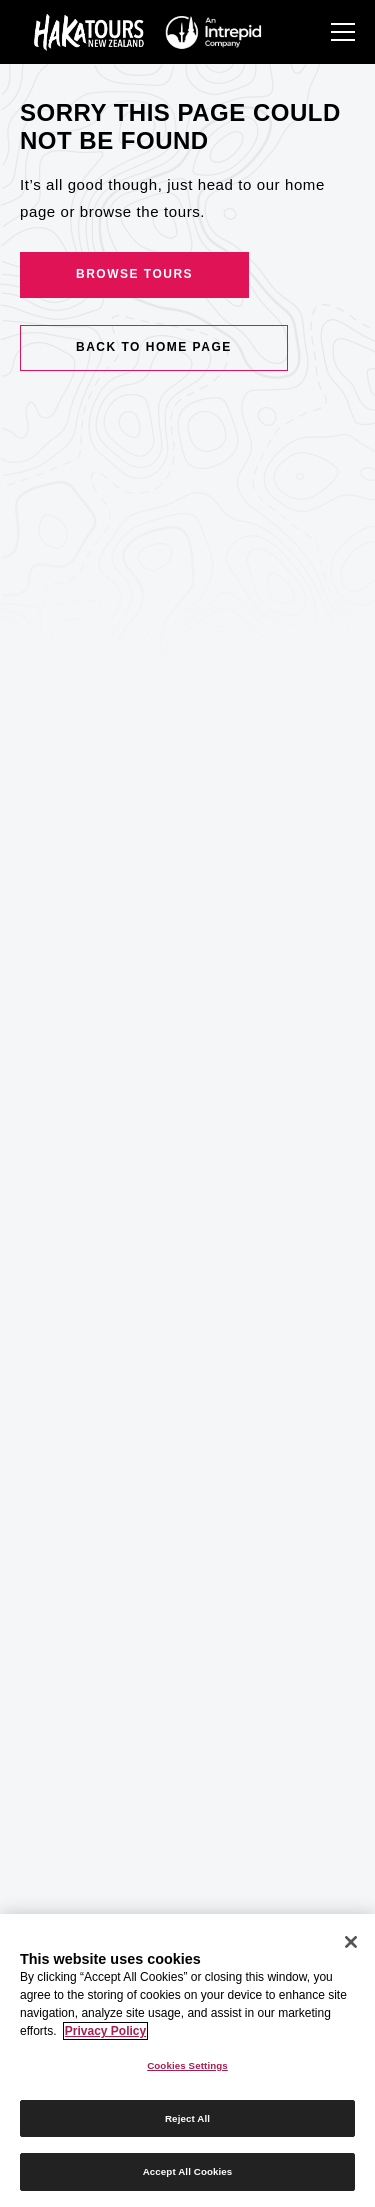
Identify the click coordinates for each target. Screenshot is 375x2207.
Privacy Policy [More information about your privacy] (105, 2031)
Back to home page (154, 347)
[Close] (351, 1942)
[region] (187, 2060)
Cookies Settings (187, 2065)
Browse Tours (134, 274)
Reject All (187, 2118)
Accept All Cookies (188, 2171)
